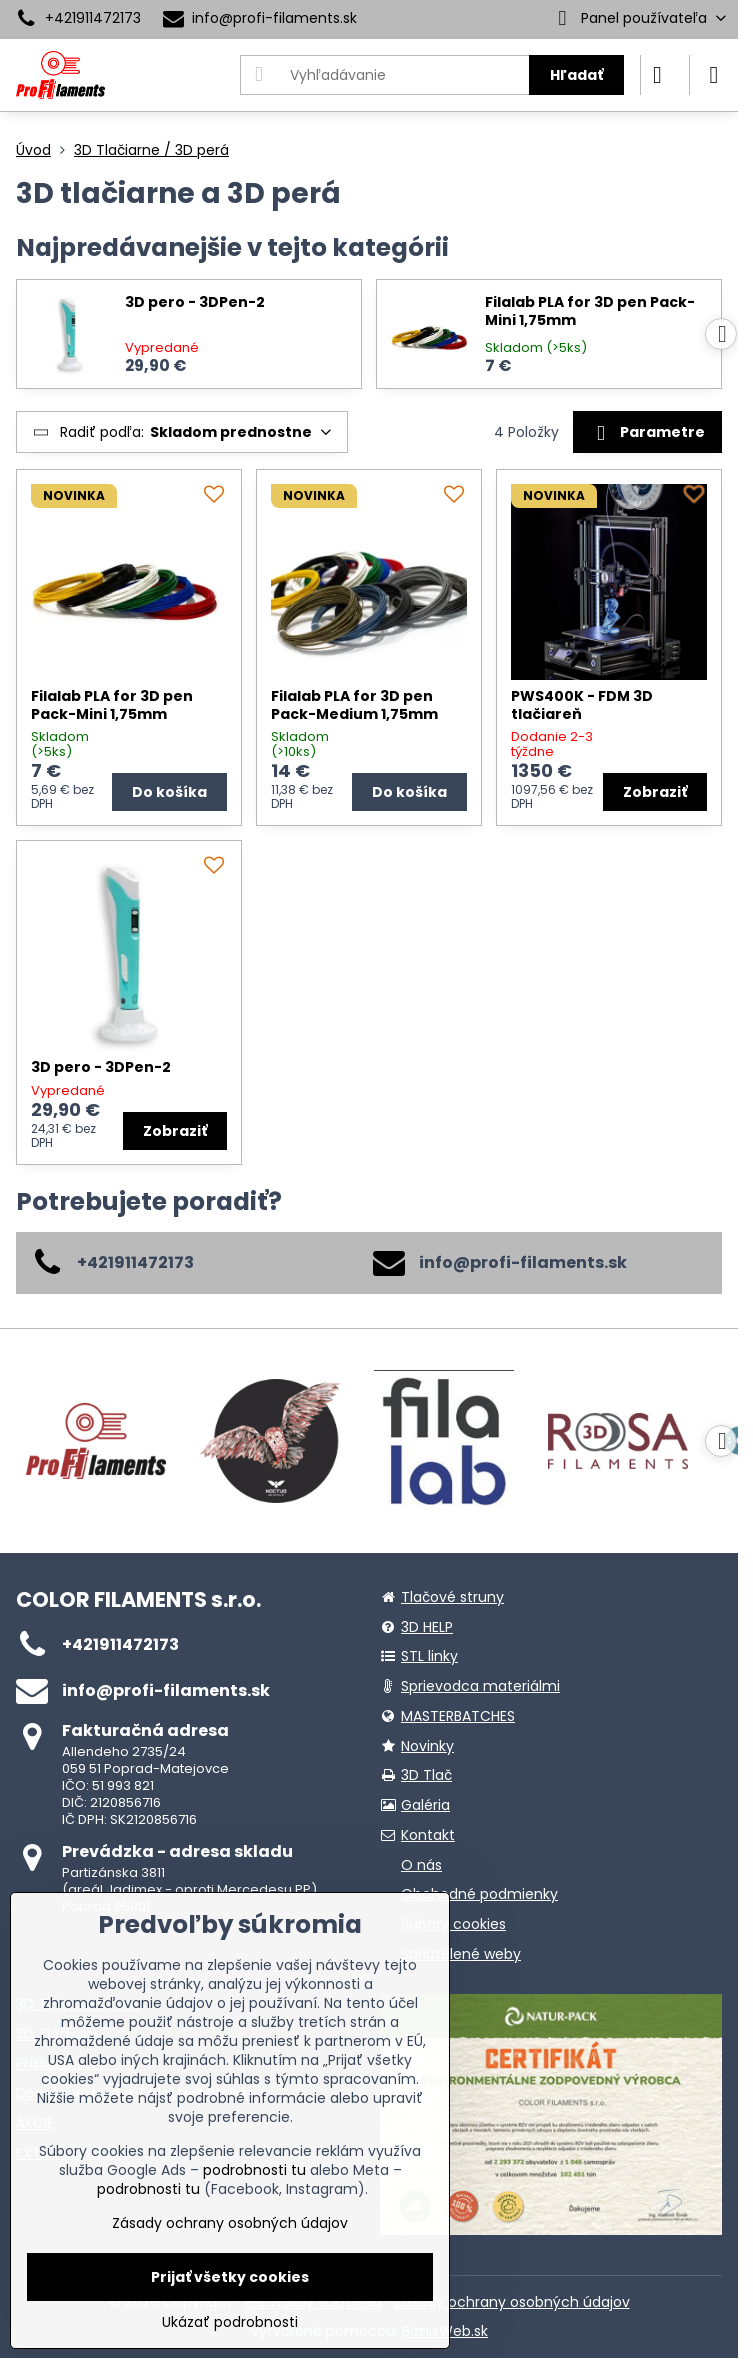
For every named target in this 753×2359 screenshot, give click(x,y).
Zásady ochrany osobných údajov (512, 2302)
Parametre (647, 433)
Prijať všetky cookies (230, 2277)
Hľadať (576, 75)
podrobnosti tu (254, 2170)
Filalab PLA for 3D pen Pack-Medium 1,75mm (354, 705)
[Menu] (714, 75)
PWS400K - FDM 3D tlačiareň (582, 705)
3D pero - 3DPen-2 (195, 303)
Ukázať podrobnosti (230, 2322)
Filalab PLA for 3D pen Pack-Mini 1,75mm (590, 311)
